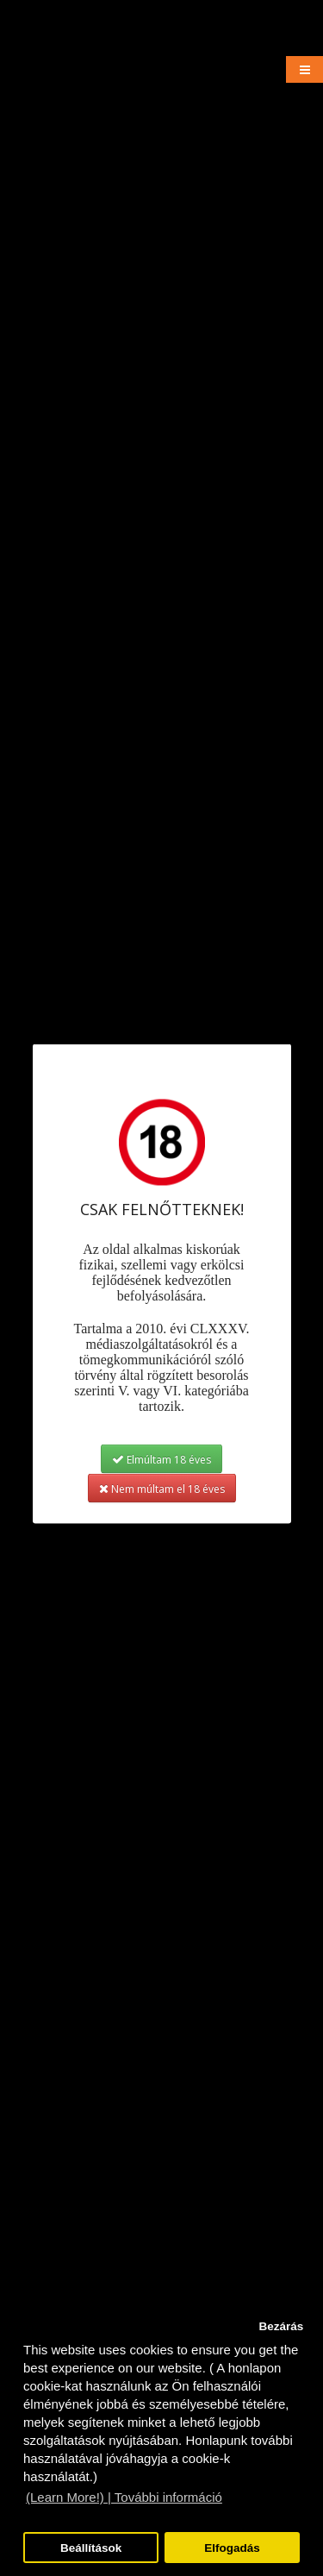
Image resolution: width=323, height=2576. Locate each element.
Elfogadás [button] (232, 2548)
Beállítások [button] (90, 2548)
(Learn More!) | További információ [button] (124, 2497)
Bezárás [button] (280, 2326)
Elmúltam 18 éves (161, 1458)
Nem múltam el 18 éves (162, 1488)
